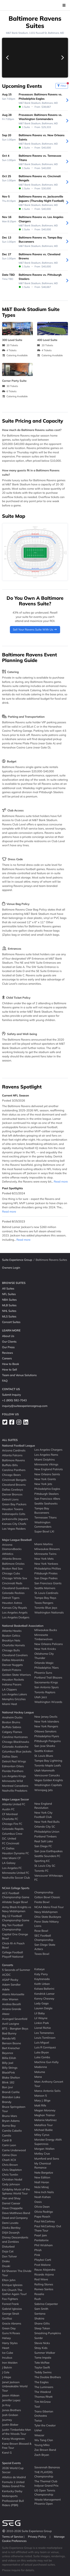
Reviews (7, 1353)
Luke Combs (42, 2057)
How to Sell (9, 1369)
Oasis (38, 2202)
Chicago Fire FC (12, 1824)
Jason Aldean (10, 2395)
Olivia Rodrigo (43, 2211)
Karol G (7, 2452)
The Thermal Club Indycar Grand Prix (46, 2483)
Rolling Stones (43, 2284)
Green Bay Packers (14, 1504)
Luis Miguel (41, 2042)
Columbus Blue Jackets (16, 1751)
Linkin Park (41, 2023)
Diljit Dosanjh (11, 2232)
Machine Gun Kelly (46, 2062)
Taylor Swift (42, 2367)
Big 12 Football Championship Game (15, 1918)
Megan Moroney (44, 2110)
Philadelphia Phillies (47, 1568)
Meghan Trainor (44, 2115)
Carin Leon (9, 2145)
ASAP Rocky (10, 1979)
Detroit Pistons (11, 1669)
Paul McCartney (44, 2221)
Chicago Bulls (11, 1650)
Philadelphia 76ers (46, 1667)
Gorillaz (7, 2318)
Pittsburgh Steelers (46, 1493)
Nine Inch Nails (44, 2192)
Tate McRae (41, 2362)
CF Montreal (10, 1814)
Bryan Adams (11, 2121)
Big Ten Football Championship (12, 1927)
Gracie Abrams (11, 2323)
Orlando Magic (44, 1663)
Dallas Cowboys (12, 1489)
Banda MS (8, 2038)
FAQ (5, 1380)
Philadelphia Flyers (46, 1736)
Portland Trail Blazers (48, 1677)
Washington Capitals (48, 1785)
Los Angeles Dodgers (15, 1617)
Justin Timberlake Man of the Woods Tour (16, 2432)
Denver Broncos (12, 1494)
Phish (38, 2250)
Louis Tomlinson (44, 2037)
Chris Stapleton (12, 2169)
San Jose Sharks (44, 1746)
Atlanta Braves (11, 1558)
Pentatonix (41, 2240)
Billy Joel (7, 2063)
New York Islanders (46, 1721)
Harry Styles (10, 2343)
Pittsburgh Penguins (47, 1741)
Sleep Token (42, 2328)
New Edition (42, 2177)
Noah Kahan (42, 2197)
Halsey (6, 2338)
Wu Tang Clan (43, 2440)
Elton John (8, 2280)
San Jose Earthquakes (48, 1851)
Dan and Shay (11, 2198)
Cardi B (7, 2140)
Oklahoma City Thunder (44, 1656)
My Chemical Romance (42, 2165)
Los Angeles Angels (14, 1612)
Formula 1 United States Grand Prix (13, 2484)
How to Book (10, 1364)
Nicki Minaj (41, 2187)
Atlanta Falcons (12, 1455)
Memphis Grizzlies (14, 1699)
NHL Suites (9, 1311)
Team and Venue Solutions (19, 1375)
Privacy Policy (37, 2536)
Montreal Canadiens (15, 1786)
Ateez (6, 2014)
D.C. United (9, 1838)
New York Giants (45, 1479)
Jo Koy (6, 2405)
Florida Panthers (12, 1771)
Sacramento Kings (46, 1682)
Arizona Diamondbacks (11, 1547)
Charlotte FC (10, 1819)
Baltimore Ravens (13, 1460)
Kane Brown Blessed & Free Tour (16, 2445)
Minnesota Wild (12, 1781)
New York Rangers (46, 1726)
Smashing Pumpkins (47, 2333)
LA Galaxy (8, 1863)
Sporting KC (42, 1861)
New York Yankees (46, 1563)
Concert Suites (11, 1322)
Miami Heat (9, 1704)
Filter (62, 85)
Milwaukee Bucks (45, 1630)
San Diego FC (43, 1846)
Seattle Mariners (44, 1588)
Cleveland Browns (14, 1484)
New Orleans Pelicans (48, 1644)
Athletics (7, 1554)
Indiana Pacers (11, 1684)
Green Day (9, 2328)
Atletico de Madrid (14, 2477)
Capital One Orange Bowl (15, 1936)
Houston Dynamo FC (15, 1853)
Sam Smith (41, 2309)
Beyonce (7, 2053)
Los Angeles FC (12, 1867)
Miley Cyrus (41, 2134)
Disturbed (8, 2246)
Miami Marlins (43, 1544)
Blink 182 (8, 2082)
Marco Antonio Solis (47, 2091)
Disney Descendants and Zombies (15, 2239)
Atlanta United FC (13, 1804)
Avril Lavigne (10, 2023)
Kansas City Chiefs (14, 1524)
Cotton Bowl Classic (47, 1897)
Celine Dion (9, 2155)
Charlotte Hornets (13, 1645)
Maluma (39, 2072)
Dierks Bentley (11, 2227)
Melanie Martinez (45, 2120)
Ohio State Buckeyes (47, 1916)
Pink (37, 2255)
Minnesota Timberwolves (43, 1637)
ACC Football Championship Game (15, 1895)
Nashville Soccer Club (16, 1877)
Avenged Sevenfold (14, 2018)
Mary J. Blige (42, 2100)
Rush (37, 2299)
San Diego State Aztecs (44, 1947)
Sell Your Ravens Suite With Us (35, 629)
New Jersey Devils (45, 1716)
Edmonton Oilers (13, 1766)
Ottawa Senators (45, 1731)
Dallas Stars (10, 1756)
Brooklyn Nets (11, 1640)
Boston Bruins (11, 1722)
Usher (38, 2430)
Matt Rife (40, 2105)
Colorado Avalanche (15, 1746)
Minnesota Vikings (46, 1464)
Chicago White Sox (14, 1578)
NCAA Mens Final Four (49, 1907)
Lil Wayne (40, 2018)
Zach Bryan (41, 2454)
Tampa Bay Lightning (48, 1760)
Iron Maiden (10, 2362)
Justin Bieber (10, 2424)
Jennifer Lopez (11, 2400)
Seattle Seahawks (45, 1503)
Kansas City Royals (14, 1607)
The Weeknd (42, 2392)
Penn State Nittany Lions (46, 1924)
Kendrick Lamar (44, 1993)
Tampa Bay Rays (45, 1598)
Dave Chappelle (12, 2208)
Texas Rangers (43, 1602)
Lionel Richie (42, 2028)
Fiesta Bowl (41, 1902)
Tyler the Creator (45, 2425)
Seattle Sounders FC (47, 1856)
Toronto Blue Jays (45, 1607)
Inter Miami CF (11, 1858)
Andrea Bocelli (11, 2004)
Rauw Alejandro (44, 2269)
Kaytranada (42, 1979)
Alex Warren (10, 1999)
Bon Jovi (7, 2087)
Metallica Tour (43, 2125)
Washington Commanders (42, 1524)
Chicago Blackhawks (15, 1742)
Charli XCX (9, 2160)
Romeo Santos (43, 2289)
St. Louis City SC (44, 1865)
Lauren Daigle (43, 2008)
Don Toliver (9, 2256)
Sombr (38, 2338)
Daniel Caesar (11, 2203)
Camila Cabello (12, 2130)
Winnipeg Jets (43, 1790)
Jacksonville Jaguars (15, 1519)
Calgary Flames (12, 1732)
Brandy (6, 2102)
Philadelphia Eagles (47, 1489)
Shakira (39, 2318)
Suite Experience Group (17, 1260)
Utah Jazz (40, 1697)
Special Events (11, 2463)
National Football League (18, 1445)
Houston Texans (12, 1509)
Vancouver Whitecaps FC (48, 1878)
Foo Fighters (10, 2299)
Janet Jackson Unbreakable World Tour (14, 2386)
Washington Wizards (48, 1702)
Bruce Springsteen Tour (13, 2109)
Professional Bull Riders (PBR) (13, 2503)
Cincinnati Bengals (14, 1479)
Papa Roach (42, 2216)
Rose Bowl (41, 1930)
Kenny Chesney (44, 1998)
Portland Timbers (45, 1836)
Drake (6, 2261)
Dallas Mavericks (13, 1660)
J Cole (5, 2372)
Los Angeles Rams (46, 1454)
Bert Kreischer (11, 2048)
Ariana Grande (11, 2009)
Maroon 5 (40, 2095)
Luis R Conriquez (45, 2047)
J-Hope (6, 2377)
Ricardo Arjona (44, 2274)
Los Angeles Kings (14, 1776)
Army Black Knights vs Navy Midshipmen (16, 1909)
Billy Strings (9, 2067)
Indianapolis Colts (13, 1514)
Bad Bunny (9, 2033)
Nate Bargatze (43, 2172)
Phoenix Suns (43, 1672)
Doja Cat (7, 2251)
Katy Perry (41, 1974)
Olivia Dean (42, 2206)
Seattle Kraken (43, 1750)
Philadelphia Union (46, 1831)
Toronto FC (41, 1870)
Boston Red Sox (12, 1568)
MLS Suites (9, 1316)
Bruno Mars (9, 2116)
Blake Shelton (11, 2077)
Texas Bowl (41, 1954)
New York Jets (43, 1484)
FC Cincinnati (10, 1843)
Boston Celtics (11, 1635)
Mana (38, 2077)
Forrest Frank (10, 2303)
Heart (5, 2348)
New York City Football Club (43, 1815)
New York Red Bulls (47, 1821)
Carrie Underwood (14, 2150)
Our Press (8, 1347)
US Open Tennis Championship (44, 2492)
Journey (7, 2420)
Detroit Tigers (10, 1598)
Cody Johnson (11, 2184)
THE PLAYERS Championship (43, 2474)
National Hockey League (18, 1712)
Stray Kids (40, 2348)
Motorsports (10, 2496)
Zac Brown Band (45, 2450)
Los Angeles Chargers (48, 1449)
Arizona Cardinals (13, 1450)
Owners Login (11, 1267)
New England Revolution (43, 1805)
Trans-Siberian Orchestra (43, 2413)
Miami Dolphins (44, 1459)
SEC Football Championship (43, 1938)
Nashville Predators (14, 1790)
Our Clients (9, 1341)
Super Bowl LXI (44, 1531)
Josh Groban (10, 2415)
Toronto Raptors (44, 1692)
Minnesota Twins (45, 1554)
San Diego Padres (45, 1578)
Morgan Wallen (44, 2148)
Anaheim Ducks (12, 1717)
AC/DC (6, 1974)
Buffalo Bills (10, 1465)
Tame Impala (42, 2357)
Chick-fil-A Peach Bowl (13, 1945)
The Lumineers (43, 2387)
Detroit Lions (10, 1499)
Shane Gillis (42, 2323)
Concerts (7, 1965)
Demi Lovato (10, 2222)
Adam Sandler (11, 1984)
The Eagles (41, 2382)
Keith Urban (42, 1984)
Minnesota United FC (15, 1873)
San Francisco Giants (47, 1583)
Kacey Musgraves (13, 2438)
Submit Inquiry (11, 1394)
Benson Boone (11, 2043)
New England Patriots (48, 1469)
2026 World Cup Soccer (13, 2470)
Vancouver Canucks (47, 1775)
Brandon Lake (11, 2097)
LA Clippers (9, 1689)
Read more (61, 1181)
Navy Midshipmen (46, 1912)
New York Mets (44, 1558)
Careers (7, 1358)
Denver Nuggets (12, 1665)
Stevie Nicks (42, 2343)
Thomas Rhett (43, 2396)
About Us (8, 1336)
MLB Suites (9, 1305)
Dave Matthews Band (16, 2213)
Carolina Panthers (13, 1470)
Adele (6, 1989)
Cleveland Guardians (15, 1588)
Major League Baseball (17, 1540)
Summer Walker (44, 2352)
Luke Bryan (41, 2052)
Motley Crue (42, 2153)
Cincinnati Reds (12, 1583)
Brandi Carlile (11, 2092)
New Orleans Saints (47, 1474)
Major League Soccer (15, 1799)
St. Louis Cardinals (46, 1593)
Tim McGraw (42, 2401)
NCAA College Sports (15, 1888)
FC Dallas (8, 1848)
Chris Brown (10, 2164)
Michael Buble (43, 2130)
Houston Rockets (13, 1679)
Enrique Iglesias (12, 2285)
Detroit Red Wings (14, 1761)
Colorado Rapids (13, 1828)
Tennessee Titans (45, 1517)
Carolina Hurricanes (15, 1737)
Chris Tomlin (10, 2174)
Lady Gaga (41, 2003)
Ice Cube (7, 2352)
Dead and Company (15, 2218)
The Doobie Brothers (47, 2377)
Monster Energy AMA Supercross (48, 2142)
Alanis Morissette (13, 1994)
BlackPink (8, 2072)
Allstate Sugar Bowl (15, 1902)
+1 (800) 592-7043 (14, 1400)
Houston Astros (12, 1602)
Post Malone (42, 2264)
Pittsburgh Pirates (45, 1573)
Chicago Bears (11, 1475)
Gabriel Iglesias (12, 2309)
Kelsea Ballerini (44, 1988)
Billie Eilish (9, 2058)
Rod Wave (41, 2279)
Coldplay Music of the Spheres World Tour (16, 2191)
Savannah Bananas (47, 2467)
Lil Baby (39, 2013)
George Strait (10, 2313)
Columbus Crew (12, 1833)
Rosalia (39, 2294)
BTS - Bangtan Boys (15, 2028)
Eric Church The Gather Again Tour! (14, 2292)
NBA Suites (9, 1299)
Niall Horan (41, 2182)
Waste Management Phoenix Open (47, 2501)
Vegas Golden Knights (48, 1780)
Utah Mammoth (44, 1770)
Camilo (6, 2135)
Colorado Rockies (13, 1593)
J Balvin (7, 2367)
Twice (38, 2420)
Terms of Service (13, 2536)
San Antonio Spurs (46, 1687)
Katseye (39, 1969)
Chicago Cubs (11, 1573)
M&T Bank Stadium (17, 32)
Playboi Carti (42, 2259)
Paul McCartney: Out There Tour (47, 2228)
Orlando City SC (44, 1826)
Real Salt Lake (43, 1841)
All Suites (8, 1288)
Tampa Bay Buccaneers (41, 1510)
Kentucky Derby (12, 2491)
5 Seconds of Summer (16, 1970)
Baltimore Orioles (13, 1563)
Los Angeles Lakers (14, 1694)
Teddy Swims (43, 2372)
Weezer (39, 2435)
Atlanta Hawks (11, 1630)
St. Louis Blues (43, 1756)
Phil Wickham (43, 2245)
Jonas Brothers (11, 2410)
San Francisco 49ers (47, 1498)
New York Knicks (45, 1649)
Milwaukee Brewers (47, 1549)
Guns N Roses (11, 2333)
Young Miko (42, 2445)
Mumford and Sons (46, 2158)
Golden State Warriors (16, 1674)
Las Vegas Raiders (14, 1528)
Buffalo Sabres (11, 1727)
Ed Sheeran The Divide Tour (16, 2273)
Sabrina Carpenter (46, 2303)
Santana (39, 2313)
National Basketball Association (22, 1625)
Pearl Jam (40, 2235)
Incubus (7, 2357)
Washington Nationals (49, 1612)
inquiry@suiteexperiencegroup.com (24, 1406)
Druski (6, 2266)
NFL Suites (9, 1294)
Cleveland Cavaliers (15, 1655)
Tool (37, 2406)
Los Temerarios (44, 2032)
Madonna (40, 2067)
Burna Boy (9, 2125)
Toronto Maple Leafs (47, 1765)
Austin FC (8, 1809)
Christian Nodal (12, 2179)
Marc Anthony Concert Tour (48, 2084)
